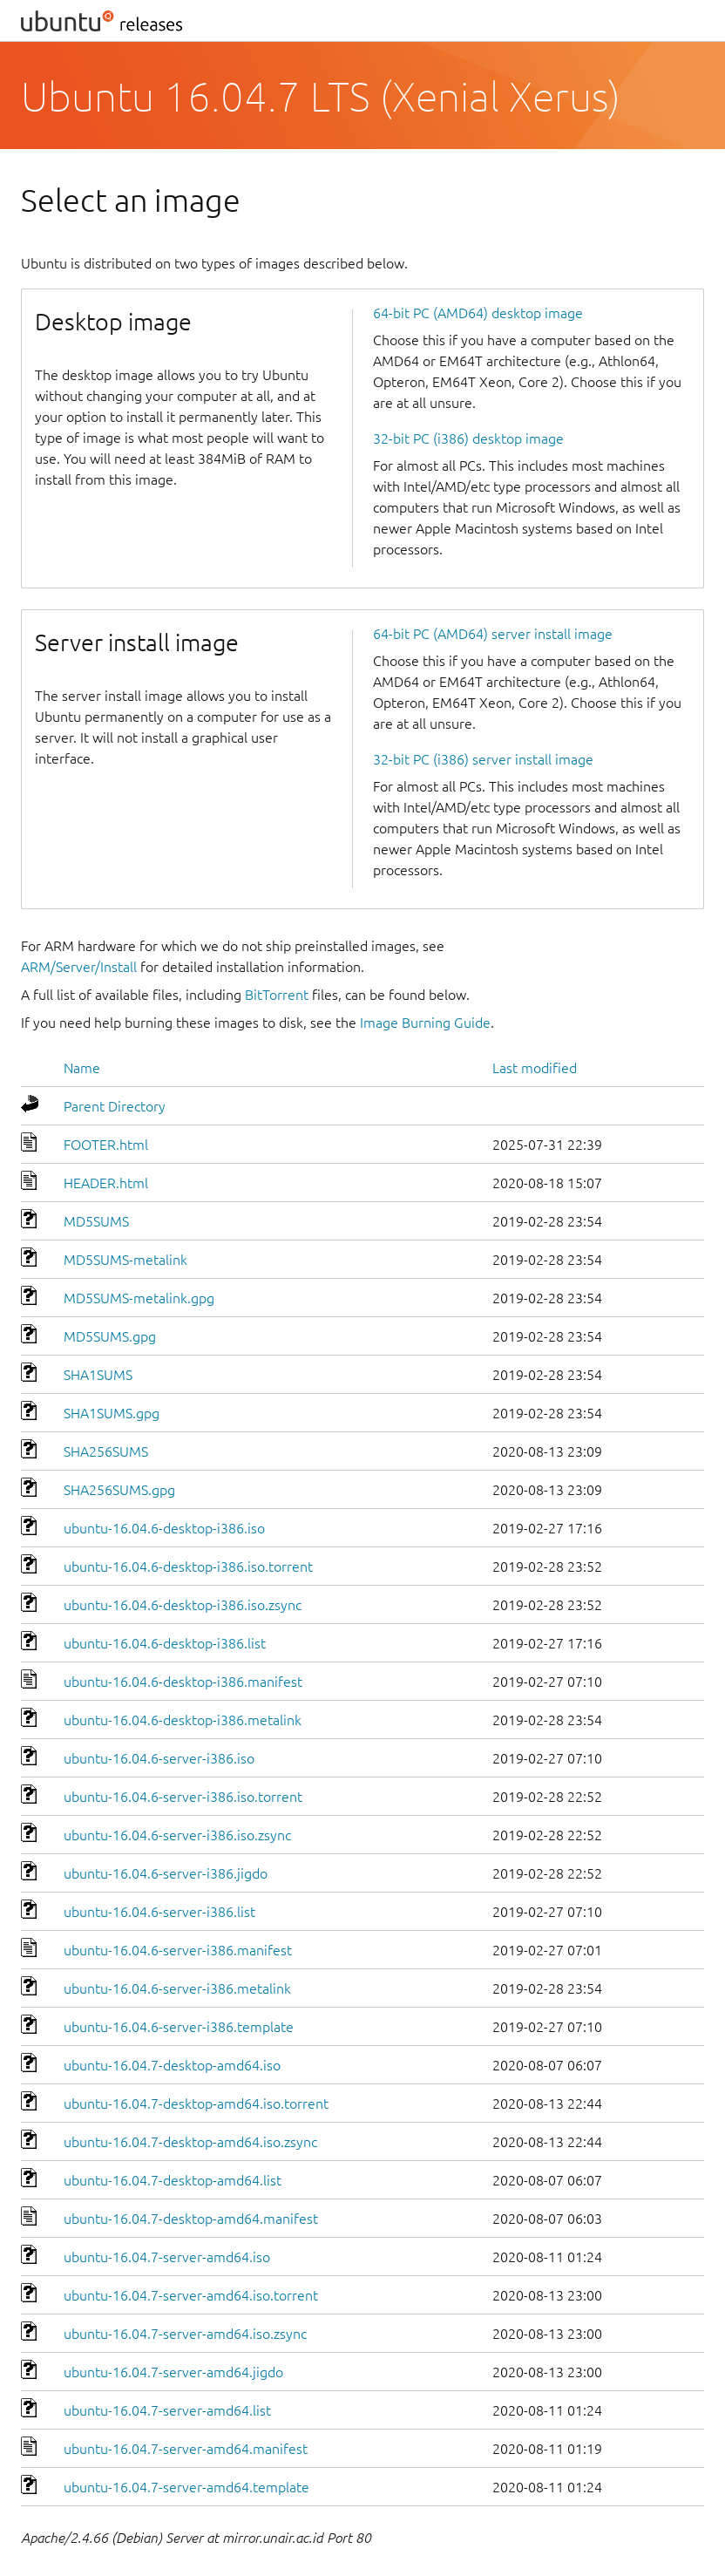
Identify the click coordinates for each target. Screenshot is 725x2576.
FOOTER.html (106, 1144)
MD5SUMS (96, 1221)
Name (82, 1068)
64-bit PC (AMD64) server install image (493, 634)
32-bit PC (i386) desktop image (468, 438)
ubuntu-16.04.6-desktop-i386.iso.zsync (183, 1605)
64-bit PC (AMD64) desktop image (478, 313)
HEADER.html (106, 1183)
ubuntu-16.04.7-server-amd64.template (186, 2487)
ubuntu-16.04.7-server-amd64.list (167, 2410)
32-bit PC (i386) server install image (483, 759)
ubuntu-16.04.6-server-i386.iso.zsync (177, 1835)
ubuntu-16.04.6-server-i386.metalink (177, 1988)
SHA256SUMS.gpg (119, 1490)
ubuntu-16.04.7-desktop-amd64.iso (172, 2065)
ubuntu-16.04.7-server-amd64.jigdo (173, 2372)
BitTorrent (276, 995)
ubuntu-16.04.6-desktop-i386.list (165, 1643)
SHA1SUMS (98, 1375)
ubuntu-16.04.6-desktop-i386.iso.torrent (188, 1566)
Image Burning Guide (425, 1022)
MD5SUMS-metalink (125, 1260)
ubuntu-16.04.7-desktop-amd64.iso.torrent (196, 2103)
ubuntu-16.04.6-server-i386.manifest (178, 1950)
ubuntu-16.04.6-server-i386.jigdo (166, 1873)
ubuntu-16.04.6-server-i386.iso (159, 1758)
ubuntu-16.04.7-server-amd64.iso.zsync (185, 2334)
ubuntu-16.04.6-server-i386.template (179, 2027)
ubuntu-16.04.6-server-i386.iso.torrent (183, 1797)
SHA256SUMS (106, 1451)
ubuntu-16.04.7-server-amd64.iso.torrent (191, 2295)
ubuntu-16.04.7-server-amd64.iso (167, 2257)
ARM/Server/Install (79, 967)
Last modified (534, 1068)
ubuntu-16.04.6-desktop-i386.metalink (183, 1720)
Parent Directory (115, 1106)
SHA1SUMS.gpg (111, 1413)
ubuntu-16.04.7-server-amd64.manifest (186, 2449)
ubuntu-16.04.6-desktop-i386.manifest (183, 1681)
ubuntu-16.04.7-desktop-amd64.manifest (191, 2218)
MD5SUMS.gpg (110, 1336)
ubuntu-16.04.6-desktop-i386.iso (164, 1528)
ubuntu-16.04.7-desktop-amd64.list (172, 2180)
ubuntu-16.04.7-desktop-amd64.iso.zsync (190, 2142)
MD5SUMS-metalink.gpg (139, 1298)
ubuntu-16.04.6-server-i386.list (159, 1912)
